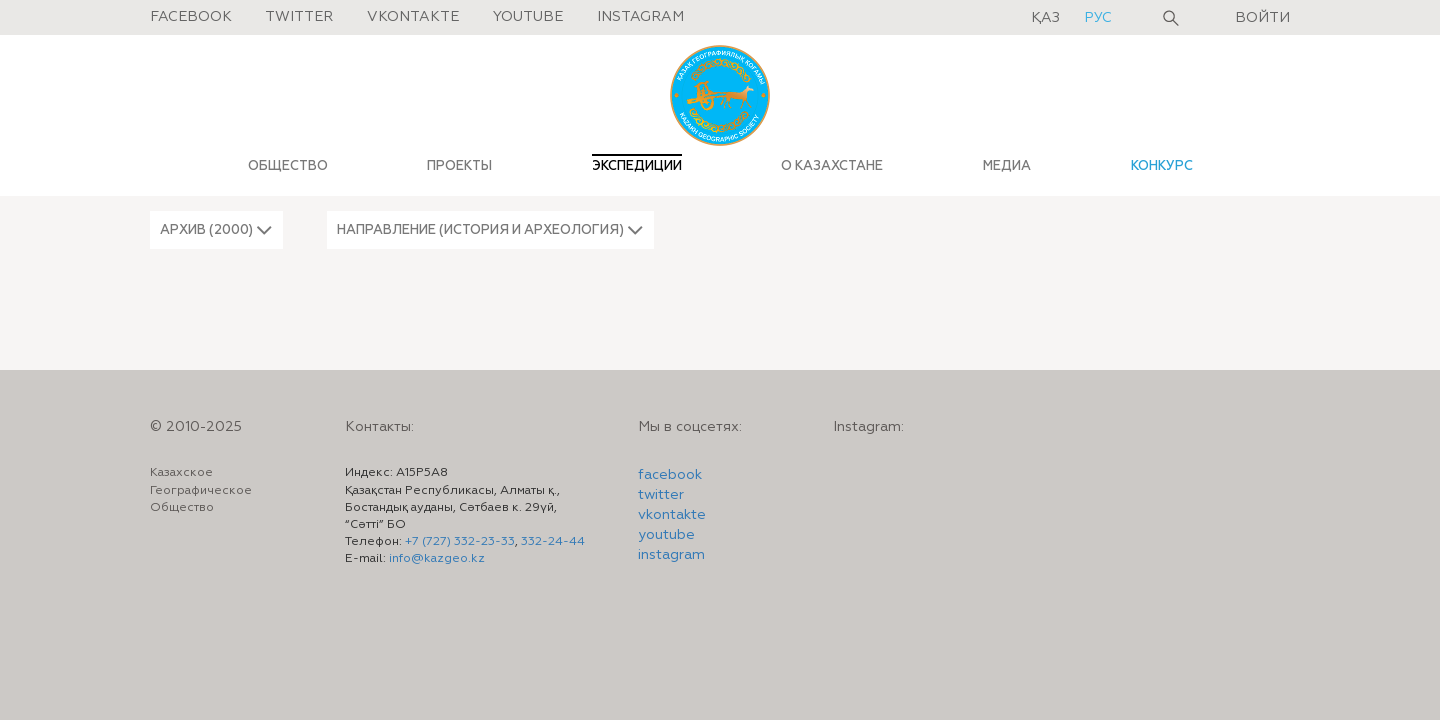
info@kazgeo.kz (437, 559)
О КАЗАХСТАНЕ (832, 166)
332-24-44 (553, 542)
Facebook (191, 17)
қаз (1047, 18)
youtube (666, 535)
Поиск (1171, 18)
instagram (671, 555)
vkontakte (672, 515)
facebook (670, 475)
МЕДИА (1007, 166)
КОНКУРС (1162, 166)
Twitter (299, 17)
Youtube (528, 17)
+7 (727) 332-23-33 (460, 542)
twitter (661, 495)
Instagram (640, 17)
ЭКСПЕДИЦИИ (637, 166)
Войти (1262, 18)
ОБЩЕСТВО (288, 166)
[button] (216, 230)
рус (1098, 18)
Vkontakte (413, 17)
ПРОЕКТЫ (459, 166)
